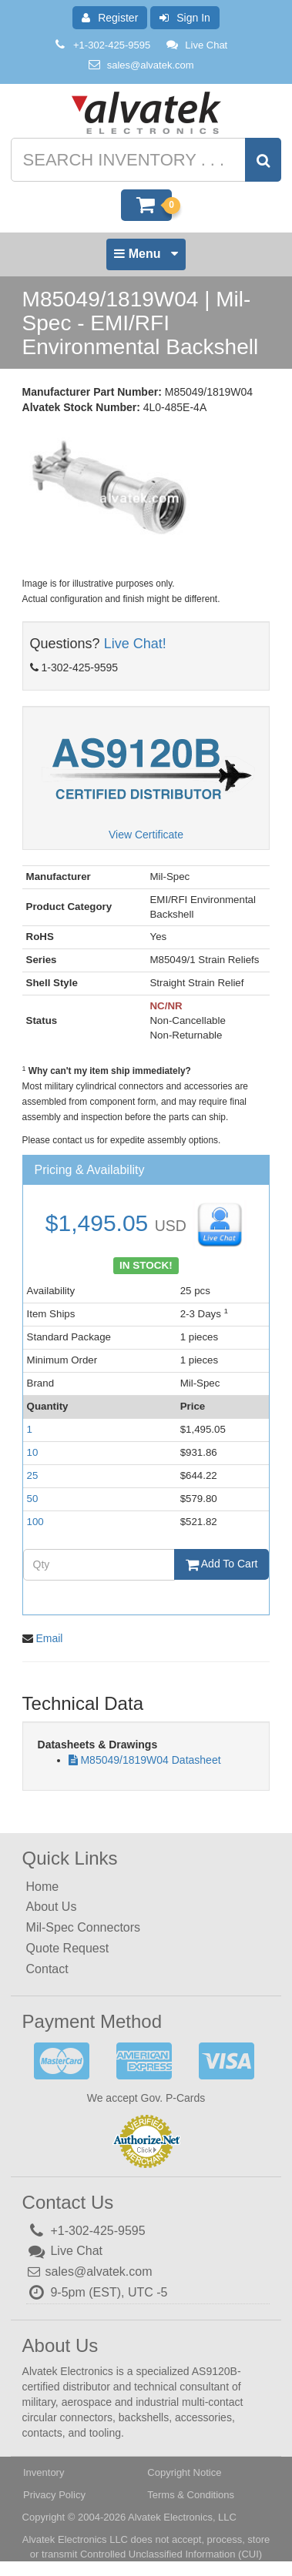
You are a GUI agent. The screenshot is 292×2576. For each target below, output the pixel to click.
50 (33, 1498)
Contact (47, 1968)
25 (33, 1475)
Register (110, 18)
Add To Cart (222, 1563)
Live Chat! (135, 643)
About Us (51, 1906)
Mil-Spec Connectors (83, 1927)
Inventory (43, 2472)
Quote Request (67, 1948)
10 (33, 1452)
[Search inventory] (145, 160)
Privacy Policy (54, 2495)
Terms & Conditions (190, 2495)
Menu (145, 257)
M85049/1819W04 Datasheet (150, 1760)
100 (35, 1521)
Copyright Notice (184, 2472)
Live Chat (196, 45)
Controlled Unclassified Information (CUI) (171, 2554)
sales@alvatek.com (150, 65)
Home (42, 1886)
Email (48, 1638)
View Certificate (146, 834)
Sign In (184, 18)
